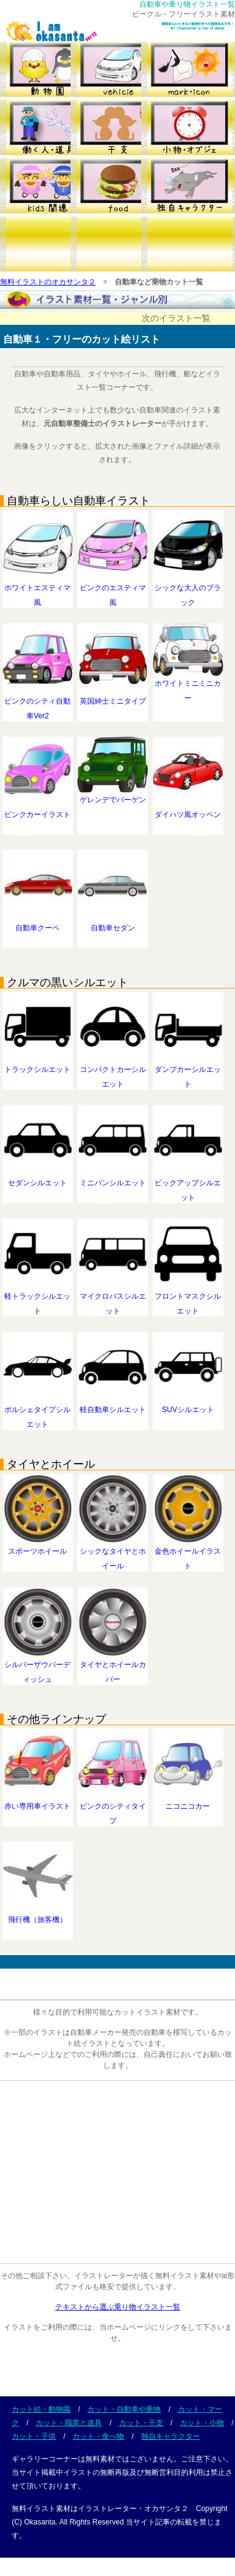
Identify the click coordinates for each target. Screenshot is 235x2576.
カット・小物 (202, 2422)
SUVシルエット (188, 1405)
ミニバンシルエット (112, 1178)
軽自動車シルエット (112, 1405)
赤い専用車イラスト (37, 1801)
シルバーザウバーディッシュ (37, 1667)
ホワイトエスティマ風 (37, 590)
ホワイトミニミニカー (188, 685)
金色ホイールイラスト (188, 1553)
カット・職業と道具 (69, 2422)
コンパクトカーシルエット (112, 1072)
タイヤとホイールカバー (112, 1667)
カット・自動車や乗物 (124, 2409)
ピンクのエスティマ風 (112, 590)
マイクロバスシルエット (112, 1298)
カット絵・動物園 (41, 2409)
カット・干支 (141, 2422)
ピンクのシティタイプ (112, 1808)
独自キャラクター (170, 2436)
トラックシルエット (37, 1064)
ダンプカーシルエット (188, 1072)
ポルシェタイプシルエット (37, 1412)
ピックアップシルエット (188, 1185)
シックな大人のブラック (188, 590)
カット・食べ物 (98, 2436)
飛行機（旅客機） (37, 1914)
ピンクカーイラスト (37, 809)
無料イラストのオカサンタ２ (48, 282)
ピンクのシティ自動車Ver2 (37, 703)
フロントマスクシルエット (188, 1298)
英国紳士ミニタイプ (112, 696)
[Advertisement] (115, 2175)
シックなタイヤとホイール (112, 1553)
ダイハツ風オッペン (188, 809)
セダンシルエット (37, 1178)
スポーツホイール (37, 1546)
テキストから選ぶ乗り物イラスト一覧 (117, 2307)
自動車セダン (112, 923)
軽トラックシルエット (37, 1298)
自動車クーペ (37, 923)
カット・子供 (34, 2436)
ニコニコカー (188, 1801)
